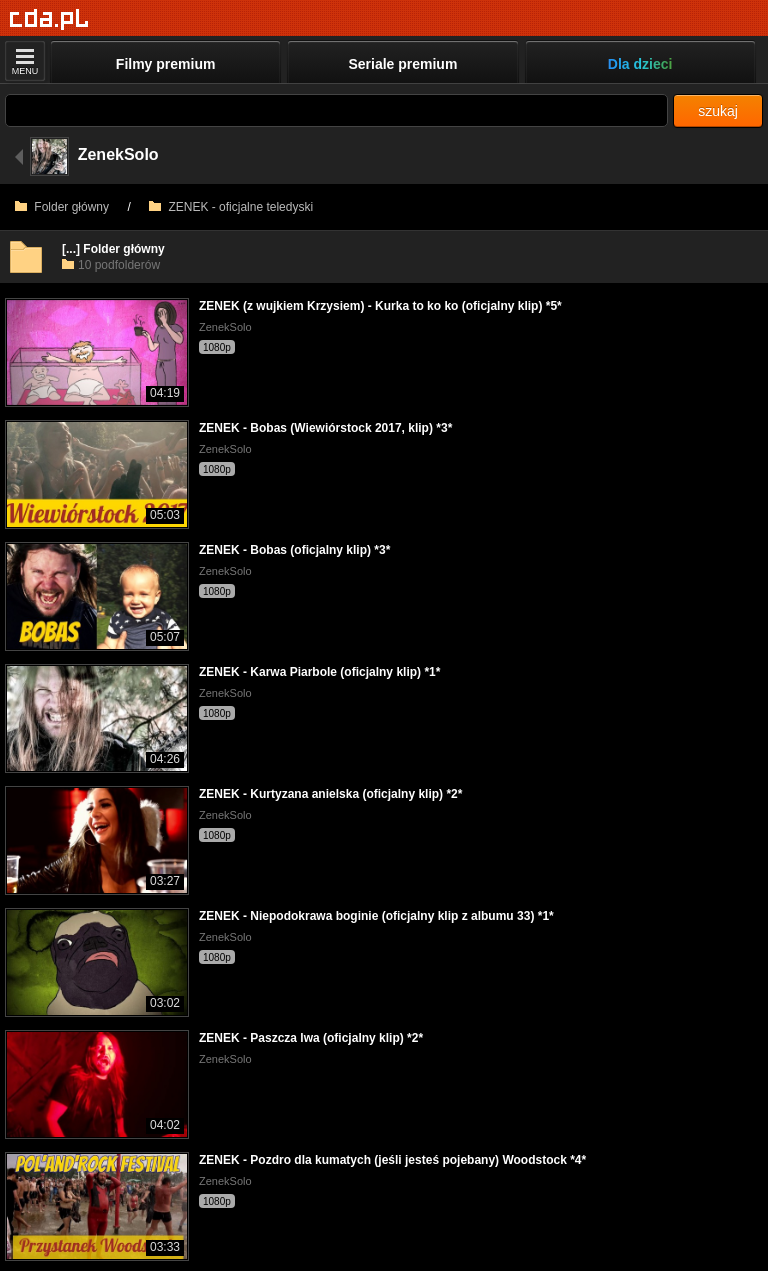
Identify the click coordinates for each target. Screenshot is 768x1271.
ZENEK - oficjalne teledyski (231, 207)
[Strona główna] (49, 19)
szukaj (718, 111)
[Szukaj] (336, 110)
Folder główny (62, 207)
